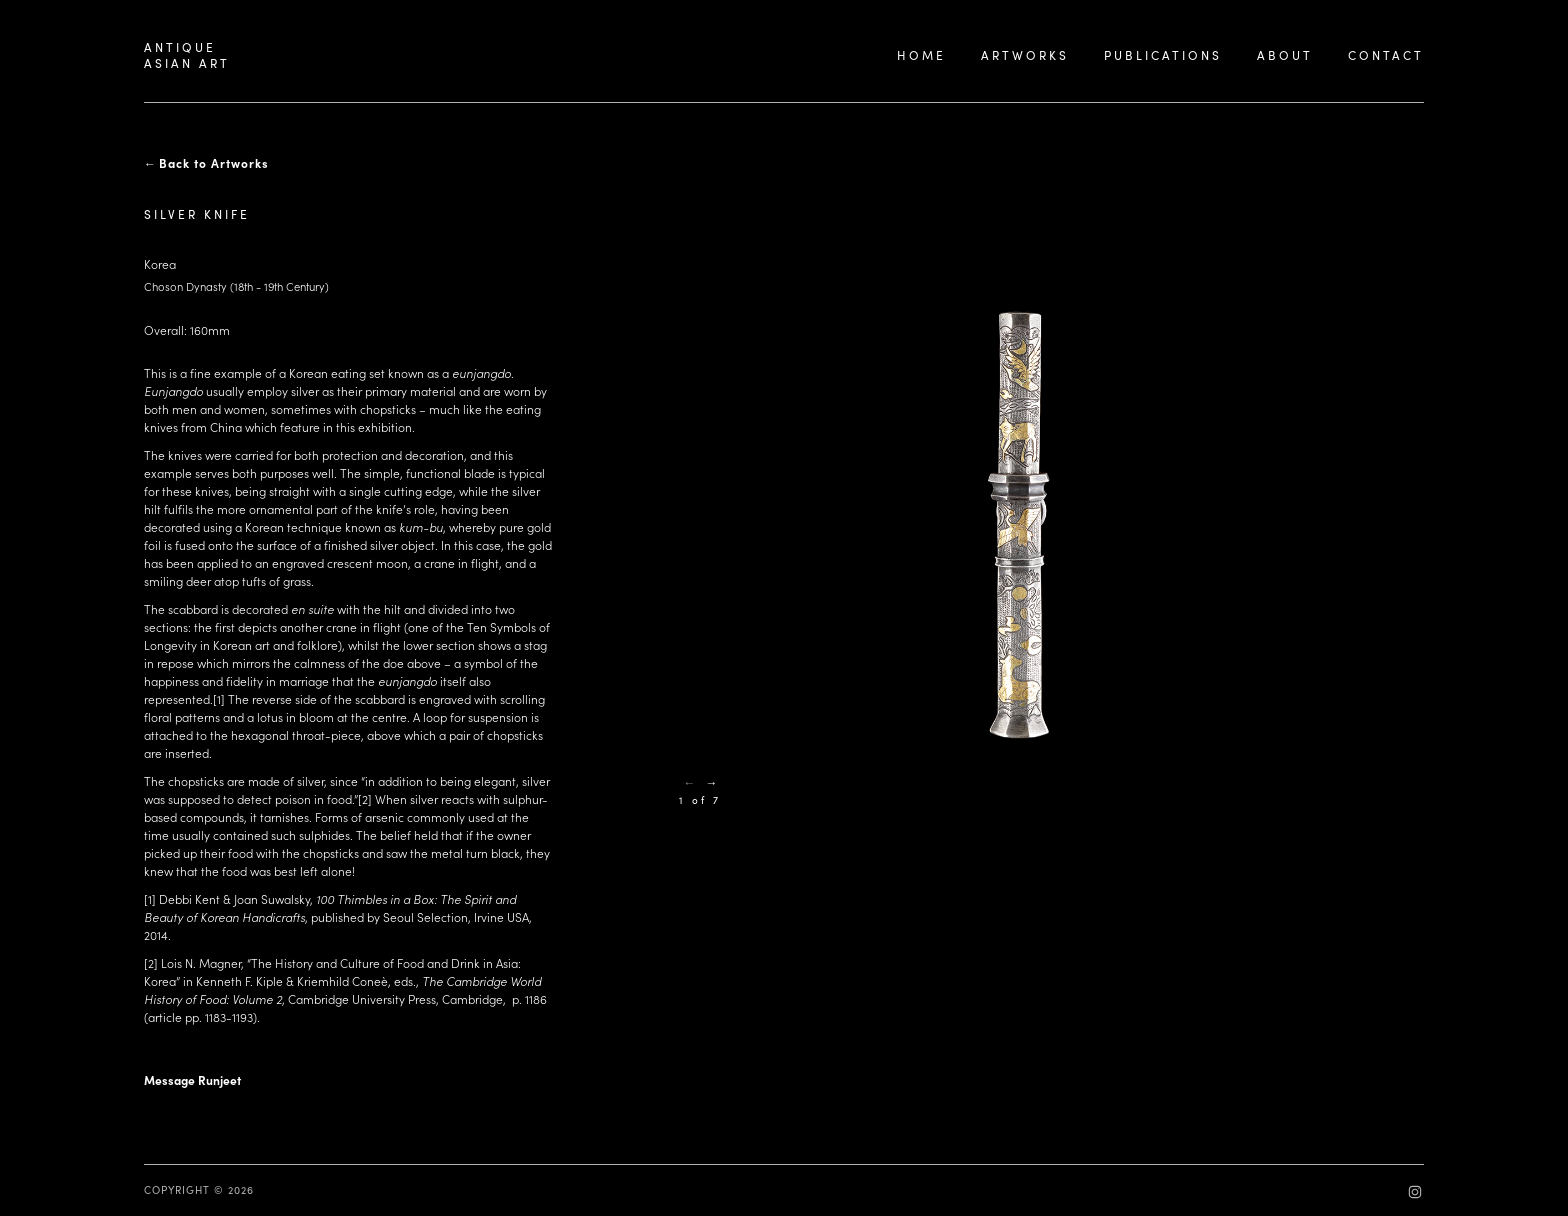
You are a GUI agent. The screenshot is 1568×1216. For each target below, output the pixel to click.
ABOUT (1285, 55)
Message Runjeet (192, 1080)
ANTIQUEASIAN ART (187, 55)
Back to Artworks (214, 163)
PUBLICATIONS (1163, 55)
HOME (921, 55)
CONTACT (1386, 55)
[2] (365, 799)
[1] (219, 699)
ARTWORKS (1025, 55)
